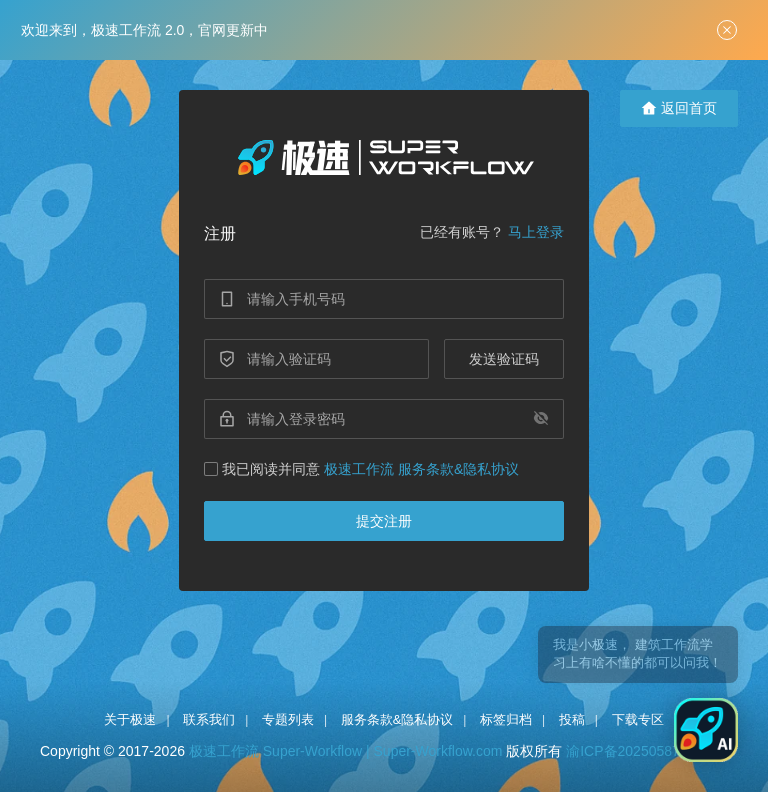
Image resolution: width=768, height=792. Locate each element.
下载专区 (638, 719)
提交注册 (384, 521)
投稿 (572, 719)
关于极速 (130, 719)
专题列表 (288, 719)
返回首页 (679, 108)
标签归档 (506, 719)
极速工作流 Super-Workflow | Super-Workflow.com (346, 751)
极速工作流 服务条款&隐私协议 (421, 469)
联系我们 (209, 719)
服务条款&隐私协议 (397, 719)
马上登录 (536, 232)
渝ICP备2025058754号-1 (644, 751)
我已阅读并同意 (361, 469)
